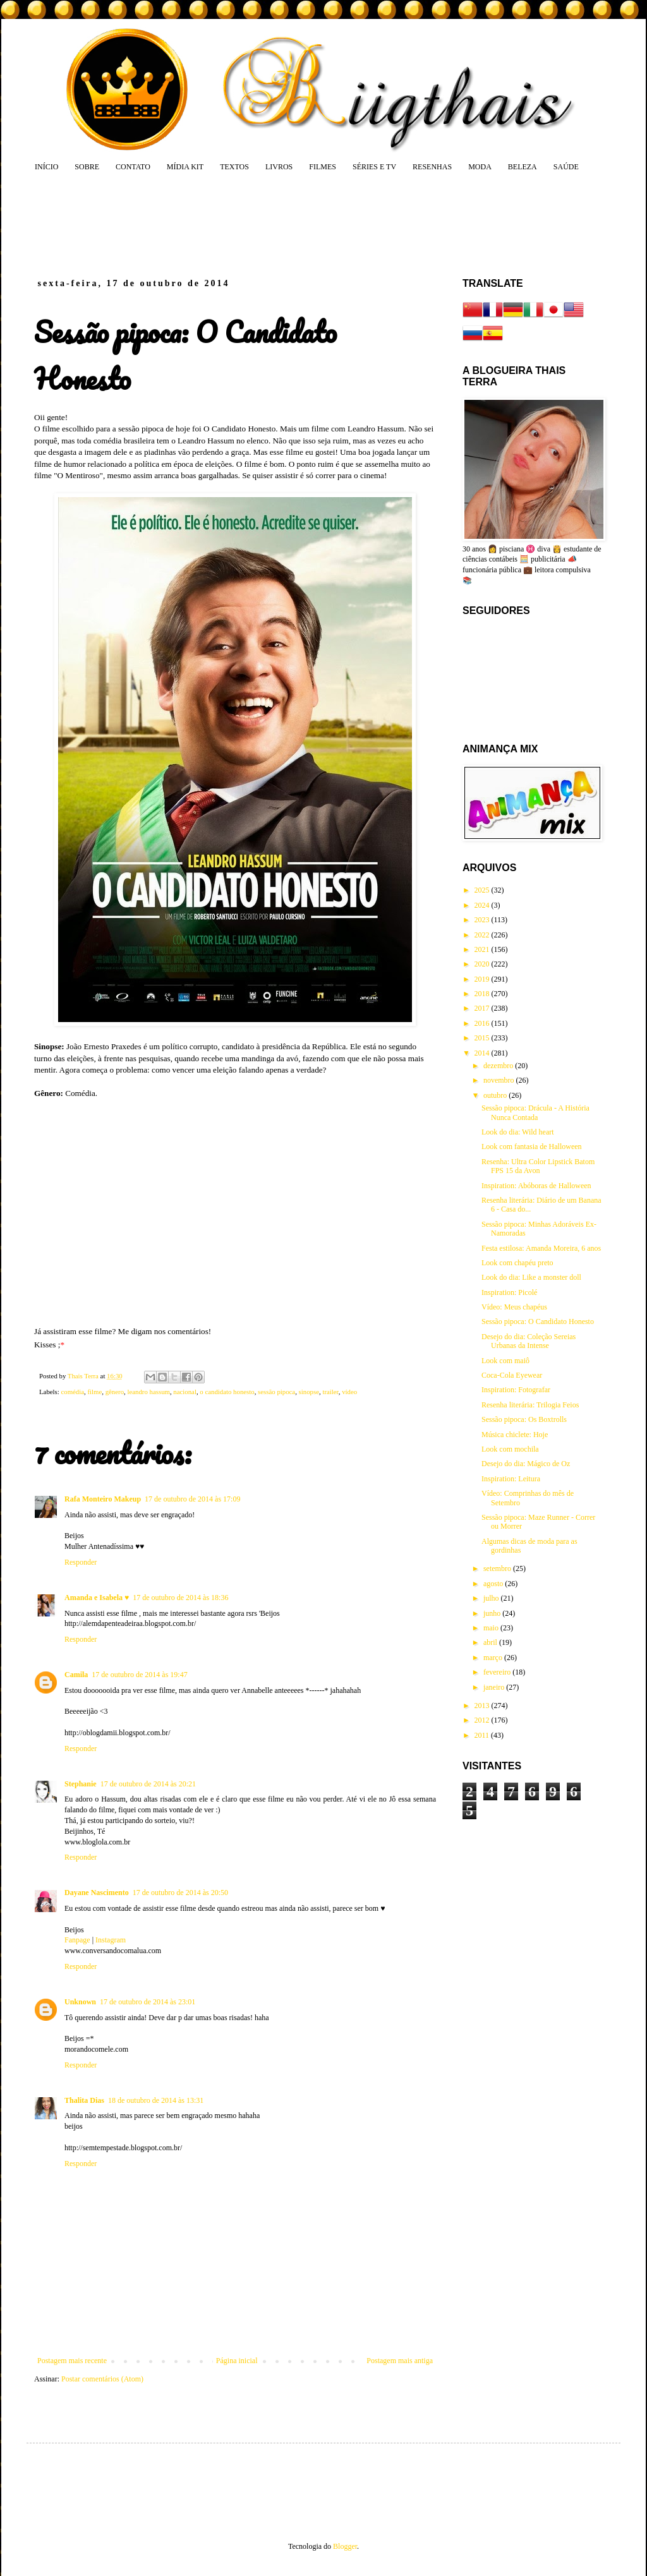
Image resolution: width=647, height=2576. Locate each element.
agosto (494, 1583)
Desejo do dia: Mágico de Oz (525, 1463)
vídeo (349, 1391)
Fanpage (77, 1939)
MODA (480, 166)
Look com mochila (510, 1449)
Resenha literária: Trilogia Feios (530, 1404)
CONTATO (133, 166)
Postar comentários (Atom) (102, 2378)
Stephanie (80, 1783)
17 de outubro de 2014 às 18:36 (180, 1597)
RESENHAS (432, 166)
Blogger (345, 2546)
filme (94, 1391)
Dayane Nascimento (96, 1892)
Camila (76, 1674)
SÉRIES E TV (374, 166)
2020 (483, 964)
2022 (483, 934)
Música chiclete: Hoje (514, 1434)
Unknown (80, 2001)
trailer (330, 1391)
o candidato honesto (227, 1391)
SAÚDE (566, 166)
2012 (483, 1720)
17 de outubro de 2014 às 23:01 (147, 2001)
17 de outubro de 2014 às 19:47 (139, 1674)
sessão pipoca (276, 1391)
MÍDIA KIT (185, 166)
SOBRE (87, 166)
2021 (483, 949)
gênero (115, 1391)
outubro (496, 1095)
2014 (483, 1053)
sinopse (309, 1391)
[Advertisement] (275, 224)
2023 (483, 919)
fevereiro (497, 1672)
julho (492, 1598)
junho (492, 1613)
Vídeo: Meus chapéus (514, 1307)
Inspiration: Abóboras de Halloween (536, 1185)
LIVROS (279, 166)
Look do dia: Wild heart (517, 1132)
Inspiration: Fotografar (515, 1389)
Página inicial (237, 2360)
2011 (483, 1735)
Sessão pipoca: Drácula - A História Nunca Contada (535, 1112)
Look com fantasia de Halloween (531, 1146)
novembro (499, 1080)
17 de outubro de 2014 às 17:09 (192, 1499)
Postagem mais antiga (399, 2360)
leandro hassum (148, 1391)
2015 (483, 1037)
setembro (498, 1568)
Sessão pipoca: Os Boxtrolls (524, 1419)
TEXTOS (234, 166)
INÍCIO (46, 166)
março (493, 1657)
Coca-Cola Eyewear (511, 1375)
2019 (483, 979)
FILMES (322, 166)
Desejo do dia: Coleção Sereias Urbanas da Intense (528, 1341)
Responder (80, 1562)
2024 (483, 905)
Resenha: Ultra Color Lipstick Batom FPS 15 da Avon (538, 1166)
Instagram (110, 1939)
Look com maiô (505, 1360)
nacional (185, 1391)
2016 (483, 1023)
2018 (483, 993)
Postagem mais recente (72, 2360)
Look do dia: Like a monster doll (531, 1277)
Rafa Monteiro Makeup (102, 1499)
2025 (483, 890)
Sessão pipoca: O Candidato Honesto (537, 1321)
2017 (483, 1008)
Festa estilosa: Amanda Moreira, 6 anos (541, 1248)
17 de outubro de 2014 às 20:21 (148, 1783)
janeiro (494, 1687)
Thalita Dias (84, 2100)
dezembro (499, 1065)
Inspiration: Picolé (509, 1292)
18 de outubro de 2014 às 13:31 (155, 2100)
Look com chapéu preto (517, 1262)
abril (491, 1642)
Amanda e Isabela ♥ (96, 1597)
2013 (483, 1705)
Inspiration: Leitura (510, 1478)
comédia (72, 1391)
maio (491, 1627)
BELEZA (522, 166)
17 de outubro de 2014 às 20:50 (180, 1892)
